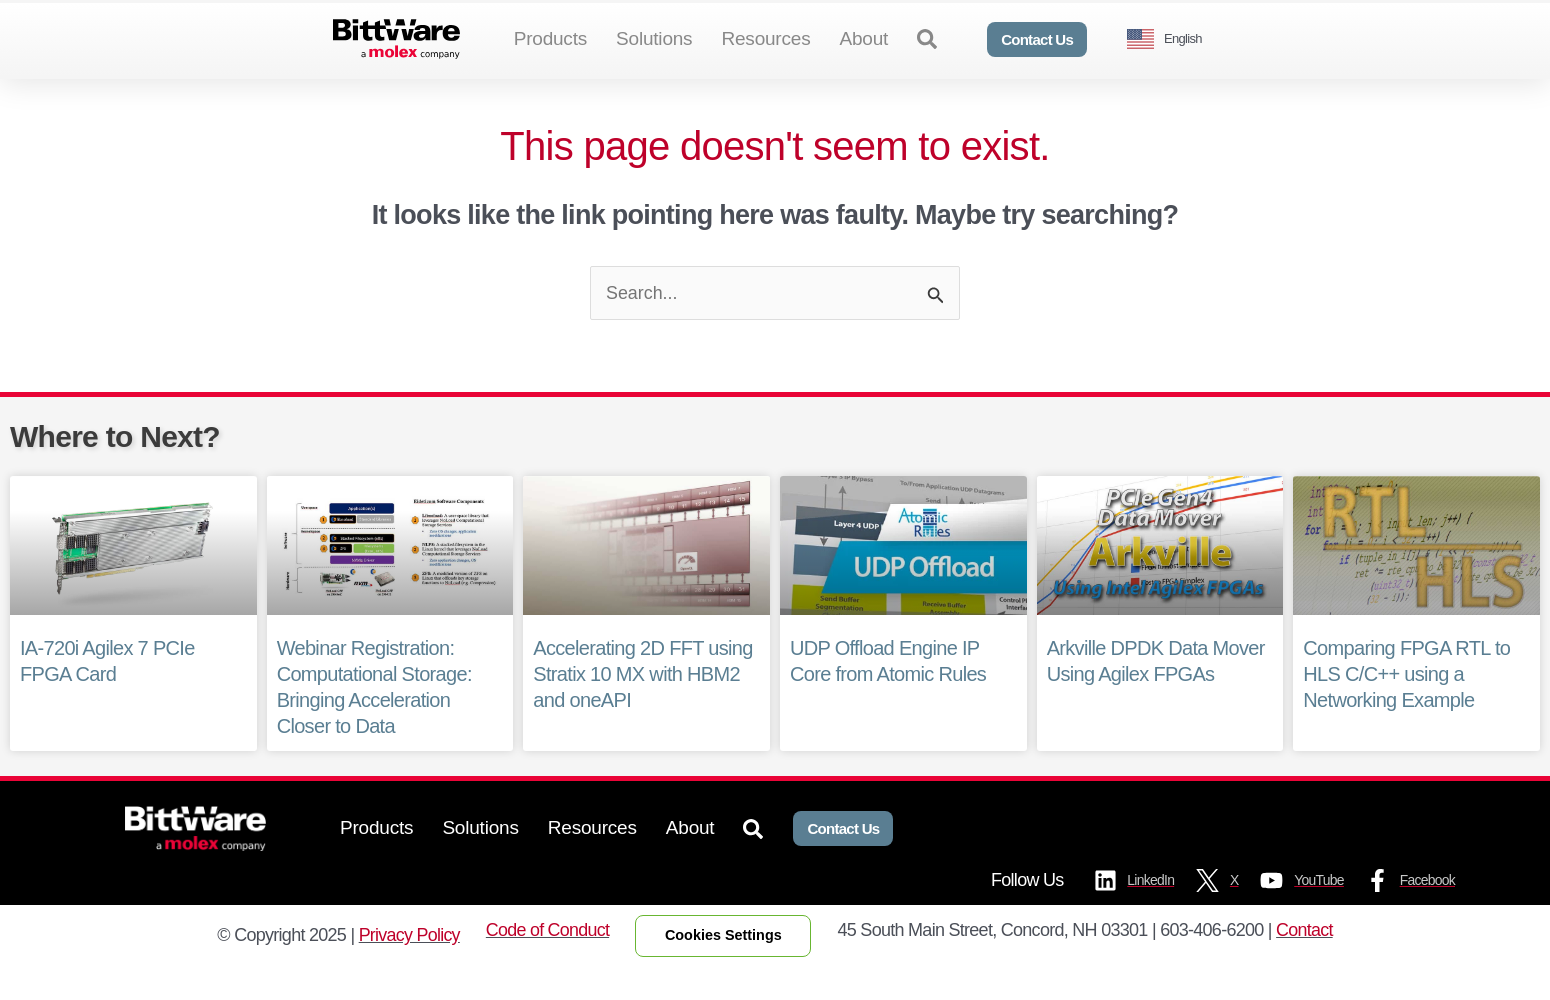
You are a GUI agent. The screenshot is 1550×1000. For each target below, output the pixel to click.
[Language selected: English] (1172, 39)
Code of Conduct (548, 963)
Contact (1305, 963)
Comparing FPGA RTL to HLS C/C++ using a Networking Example (1406, 707)
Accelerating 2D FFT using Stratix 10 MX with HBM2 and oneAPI (642, 707)
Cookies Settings (724, 968)
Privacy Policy (409, 968)
